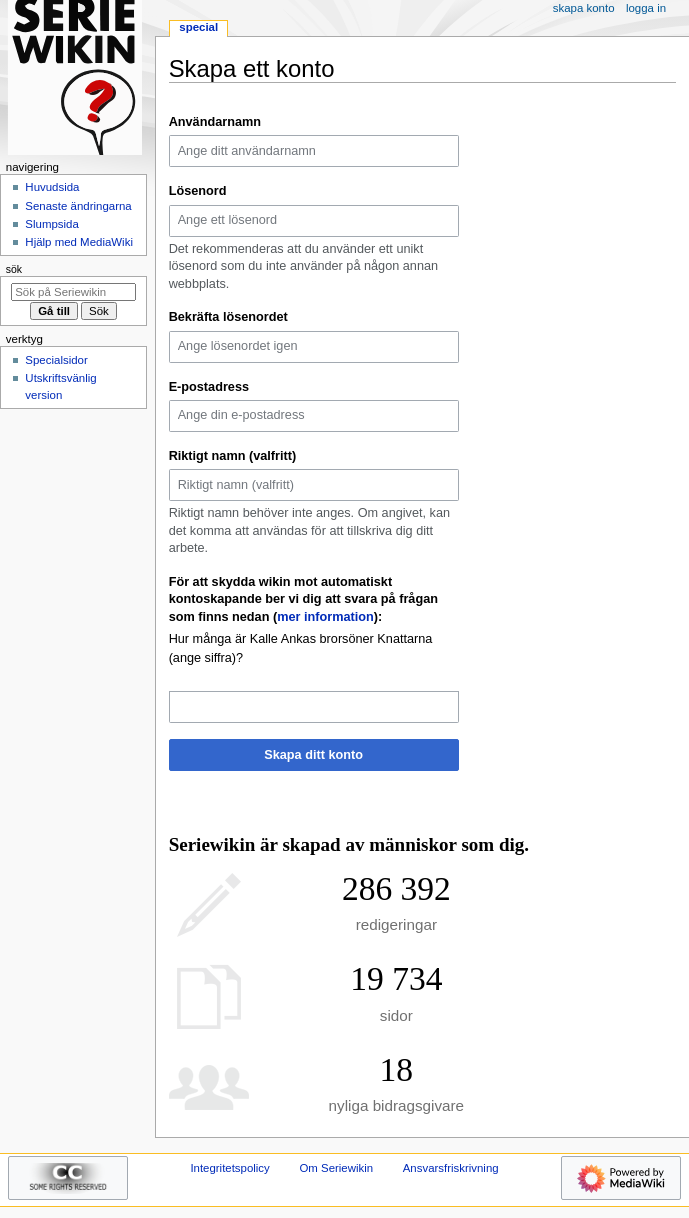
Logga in (646, 8)
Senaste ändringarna (78, 206)
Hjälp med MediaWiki (79, 242)
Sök (14, 269)
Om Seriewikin (336, 1168)
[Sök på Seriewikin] (73, 292)
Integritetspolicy (229, 1168)
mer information (325, 617)
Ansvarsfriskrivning (451, 1168)
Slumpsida (51, 224)
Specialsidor (56, 360)
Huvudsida (52, 187)
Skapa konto (584, 8)
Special (198, 27)
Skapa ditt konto (313, 755)
